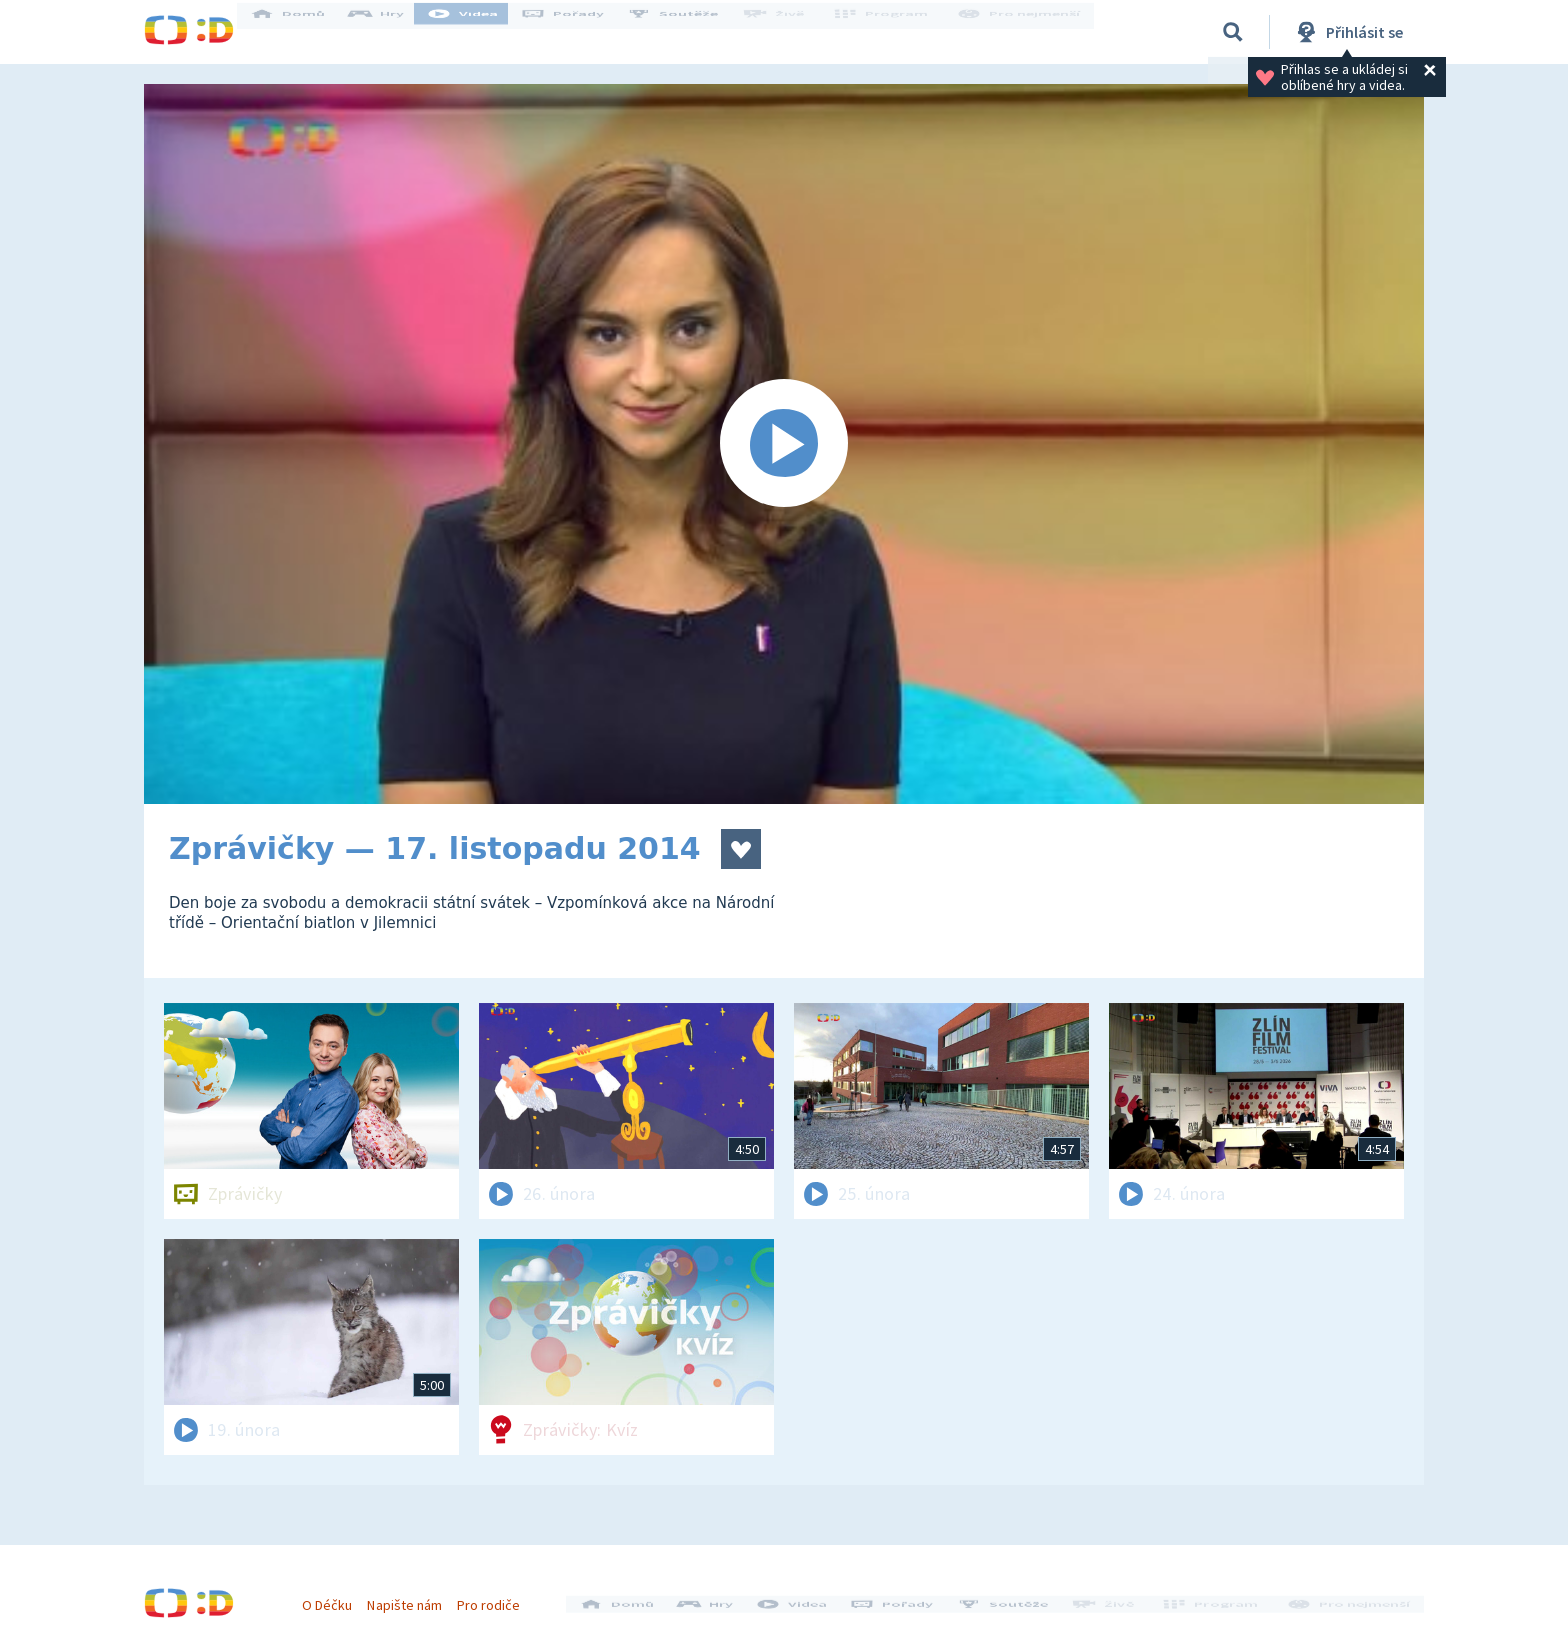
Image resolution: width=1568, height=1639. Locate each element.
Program (890, 32)
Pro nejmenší (1022, 32)
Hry (393, 32)
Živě (789, 32)
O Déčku (336, 1597)
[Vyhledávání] (1233, 32)
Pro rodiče (497, 1597)
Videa (480, 32)
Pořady (580, 32)
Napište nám (413, 1597)
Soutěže (690, 32)
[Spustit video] (784, 444)
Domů (305, 32)
